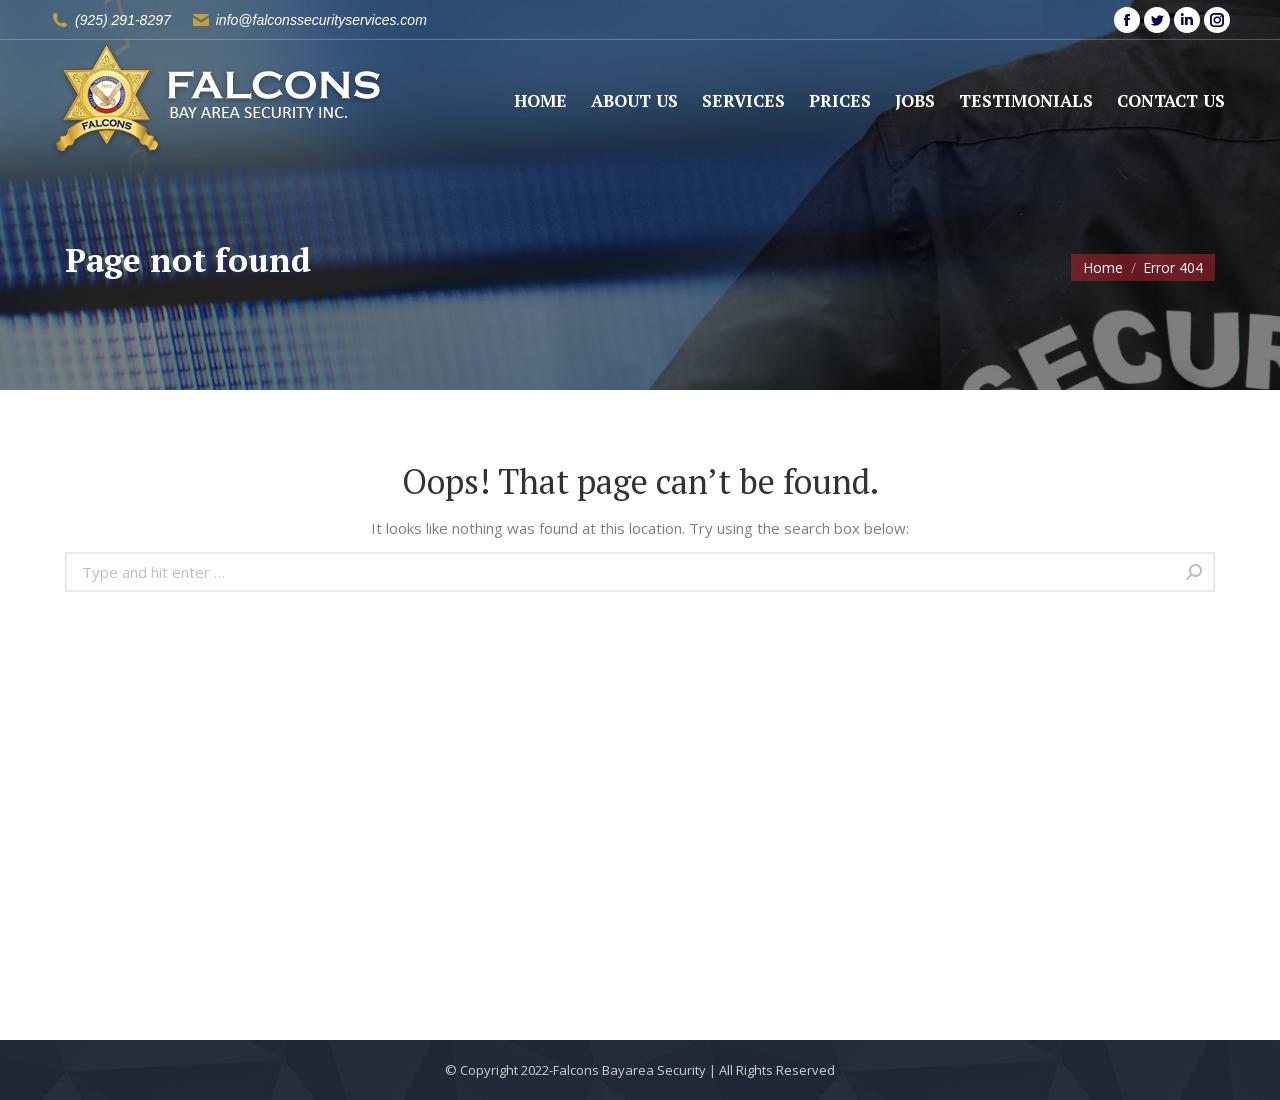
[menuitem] (540, 100)
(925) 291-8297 (123, 20)
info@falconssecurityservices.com (321, 20)
